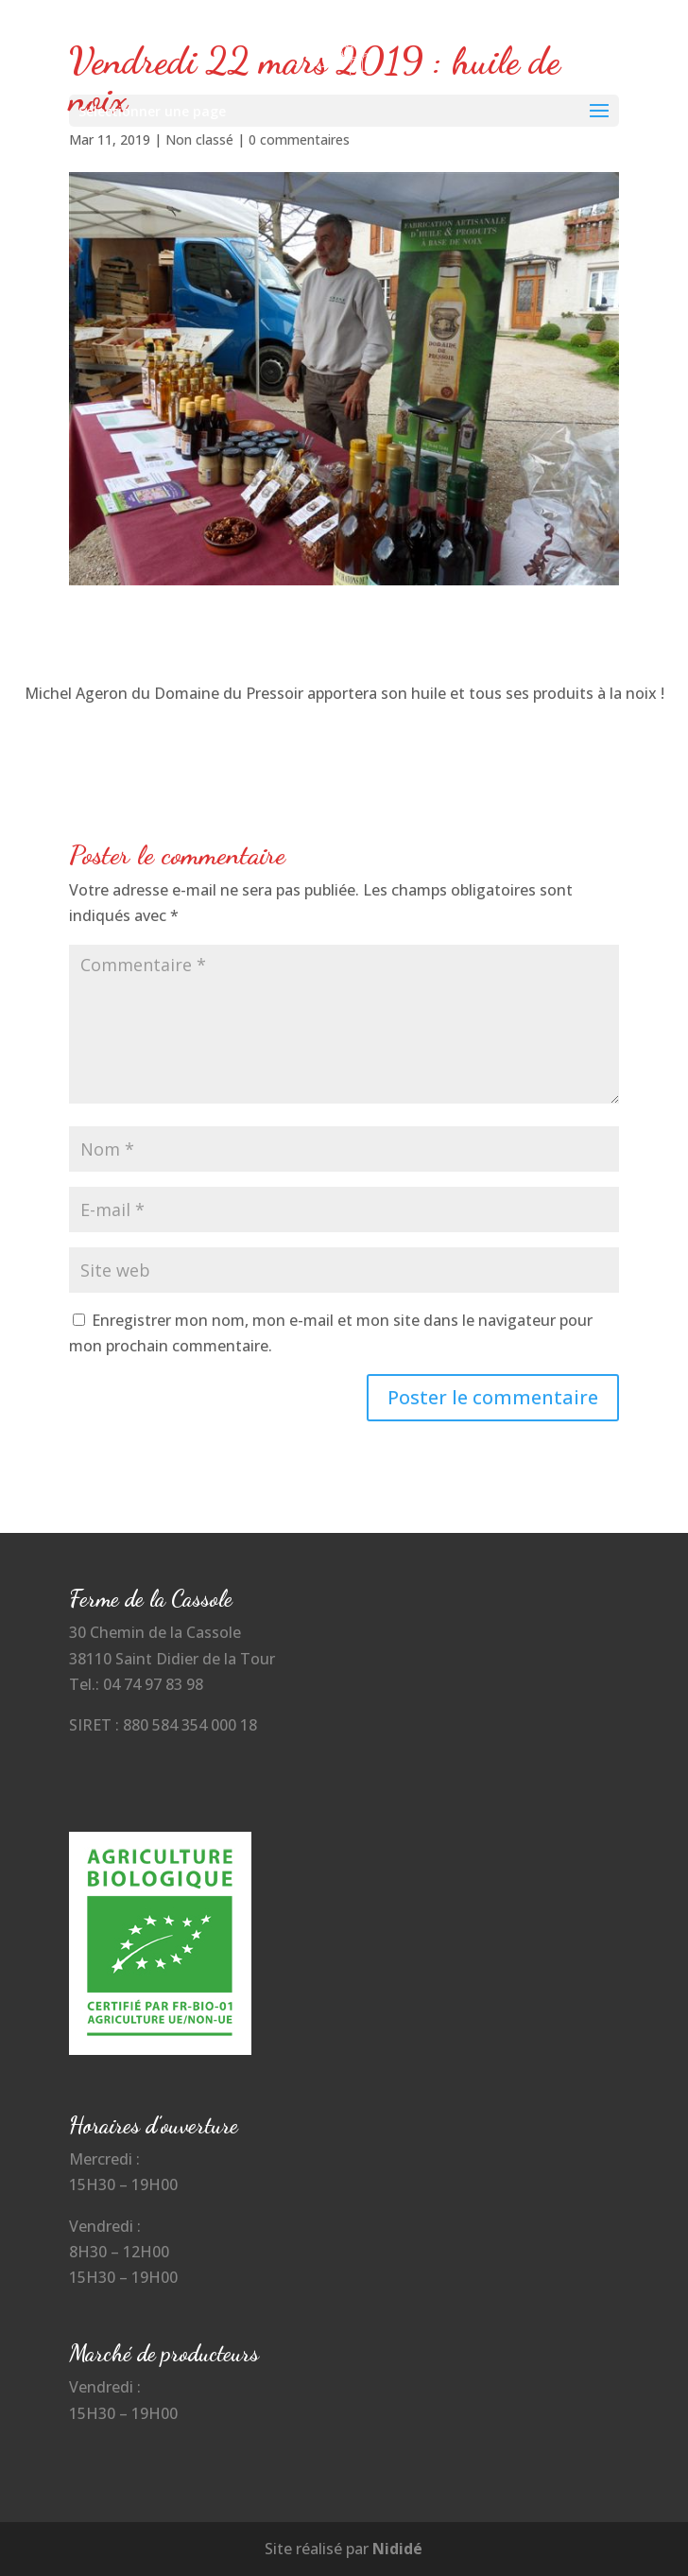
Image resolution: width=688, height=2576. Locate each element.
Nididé (397, 2548)
